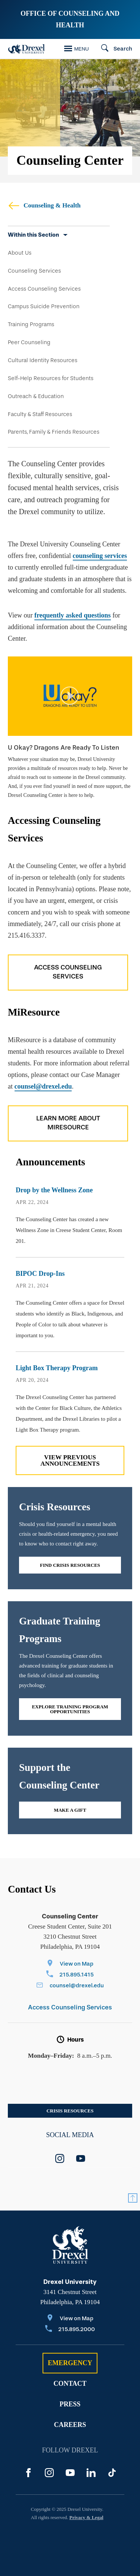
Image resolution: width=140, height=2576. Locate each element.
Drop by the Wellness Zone (54, 1190)
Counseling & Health (44, 205)
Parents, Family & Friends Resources (53, 431)
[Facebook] (28, 2472)
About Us (19, 252)
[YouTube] (70, 2472)
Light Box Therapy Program (57, 1368)
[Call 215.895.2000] (70, 2329)
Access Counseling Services (44, 288)
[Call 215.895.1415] (70, 1975)
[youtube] (80, 2158)
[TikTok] (112, 2472)
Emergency (70, 2363)
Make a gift (70, 1810)
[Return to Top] (132, 2198)
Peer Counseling (29, 342)
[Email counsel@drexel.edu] (70, 1986)
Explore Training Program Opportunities (70, 1709)
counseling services (100, 555)
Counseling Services (34, 270)
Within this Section (33, 234)
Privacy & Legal (86, 2517)
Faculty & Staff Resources (40, 414)
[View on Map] (70, 1964)
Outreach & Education (36, 396)
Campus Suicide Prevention (44, 306)
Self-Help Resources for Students (50, 378)
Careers (70, 2424)
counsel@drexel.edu (43, 1086)
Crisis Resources (69, 2111)
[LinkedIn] (91, 2472)
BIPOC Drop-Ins (40, 1273)
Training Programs (31, 324)
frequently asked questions (72, 615)
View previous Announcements (70, 1460)
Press (69, 2404)
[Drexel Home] (26, 49)
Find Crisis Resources (70, 1565)
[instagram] (59, 2158)
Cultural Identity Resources (42, 360)
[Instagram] (49, 2472)
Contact (70, 2383)
